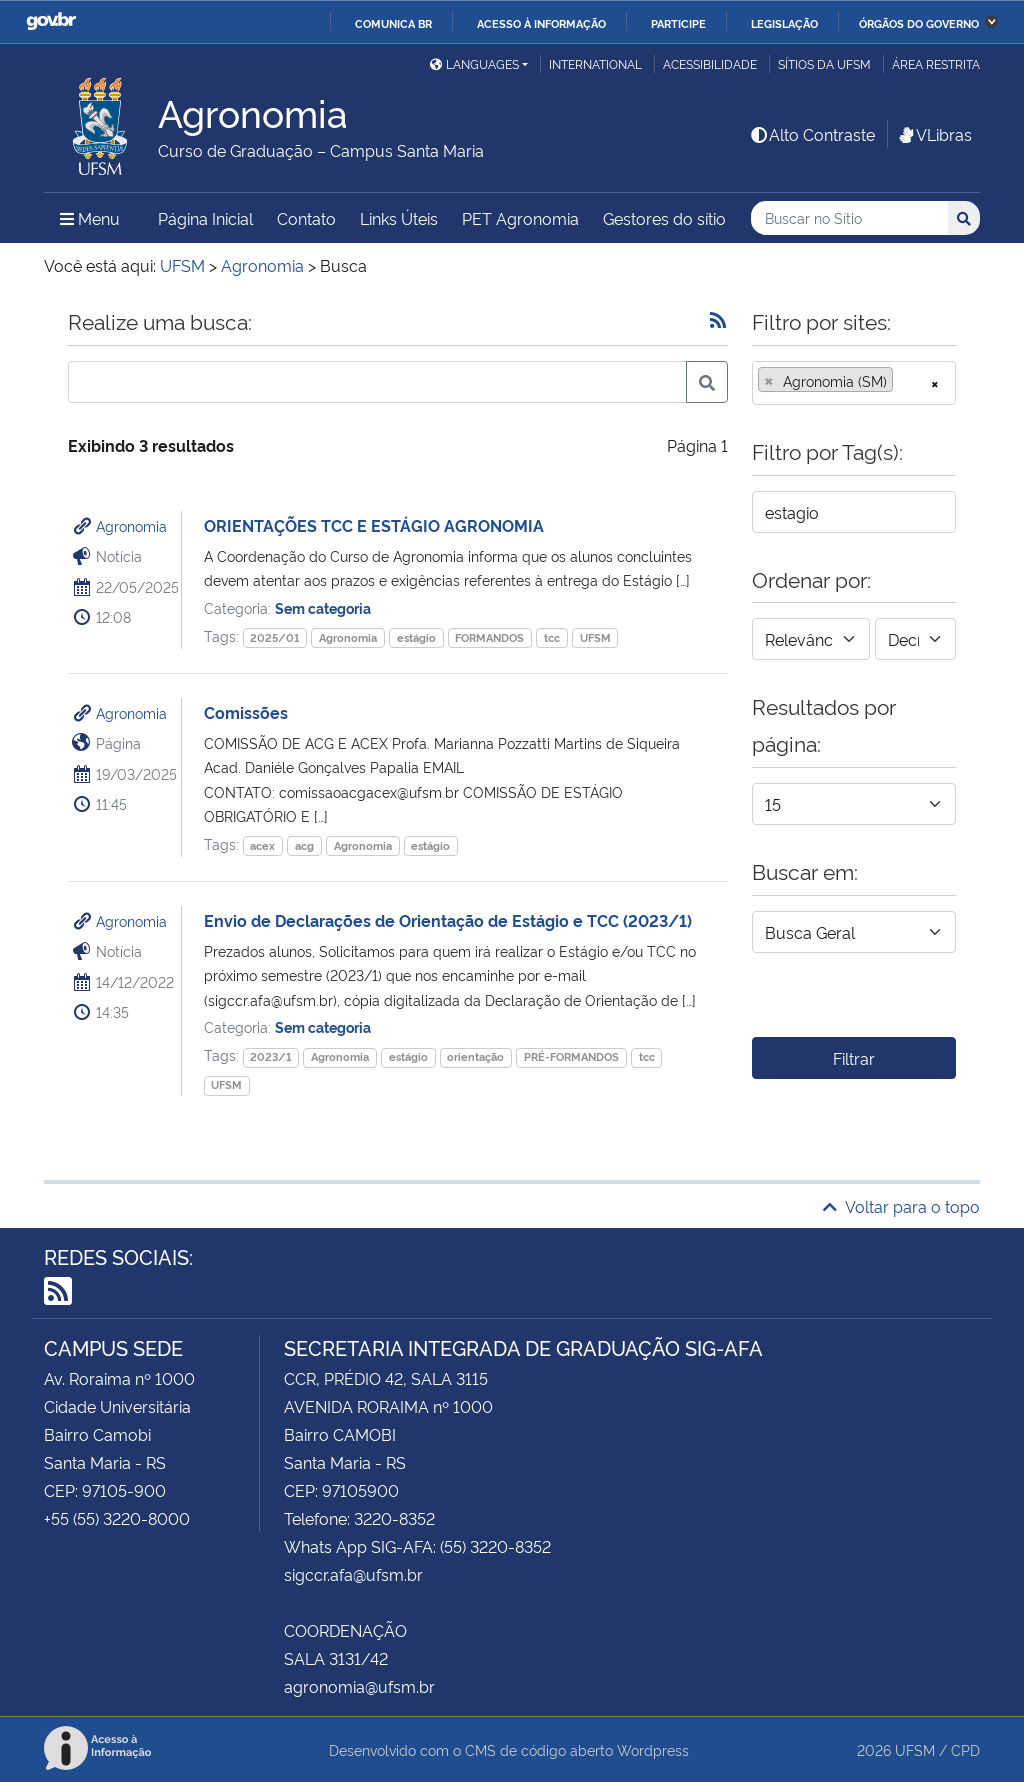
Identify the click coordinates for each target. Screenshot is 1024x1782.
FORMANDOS (489, 637)
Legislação (784, 23)
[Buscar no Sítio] (849, 218)
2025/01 (274, 637)
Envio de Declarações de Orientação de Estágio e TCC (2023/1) (448, 920)
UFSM (595, 637)
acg (304, 845)
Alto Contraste (812, 134)
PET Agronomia (520, 218)
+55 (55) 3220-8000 (117, 1518)
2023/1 (270, 1056)
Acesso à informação (541, 23)
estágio (416, 637)
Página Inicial (205, 218)
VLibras (934, 134)
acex (262, 845)
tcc (552, 637)
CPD (965, 1749)
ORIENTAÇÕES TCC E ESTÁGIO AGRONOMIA (374, 525)
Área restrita (936, 63)
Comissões (246, 712)
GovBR (51, 21)
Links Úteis (399, 218)
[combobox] (854, 383)
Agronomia (131, 525)
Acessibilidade (710, 63)
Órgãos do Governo (919, 23)
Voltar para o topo (901, 1206)
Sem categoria (323, 607)
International (595, 63)
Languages (474, 63)
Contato (306, 218)
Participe (678, 23)
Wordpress (653, 1749)
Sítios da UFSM (824, 63)
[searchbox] (904, 381)
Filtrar (854, 1058)
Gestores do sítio (664, 218)
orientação (475, 1056)
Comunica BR (393, 23)
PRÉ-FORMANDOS (571, 1056)
